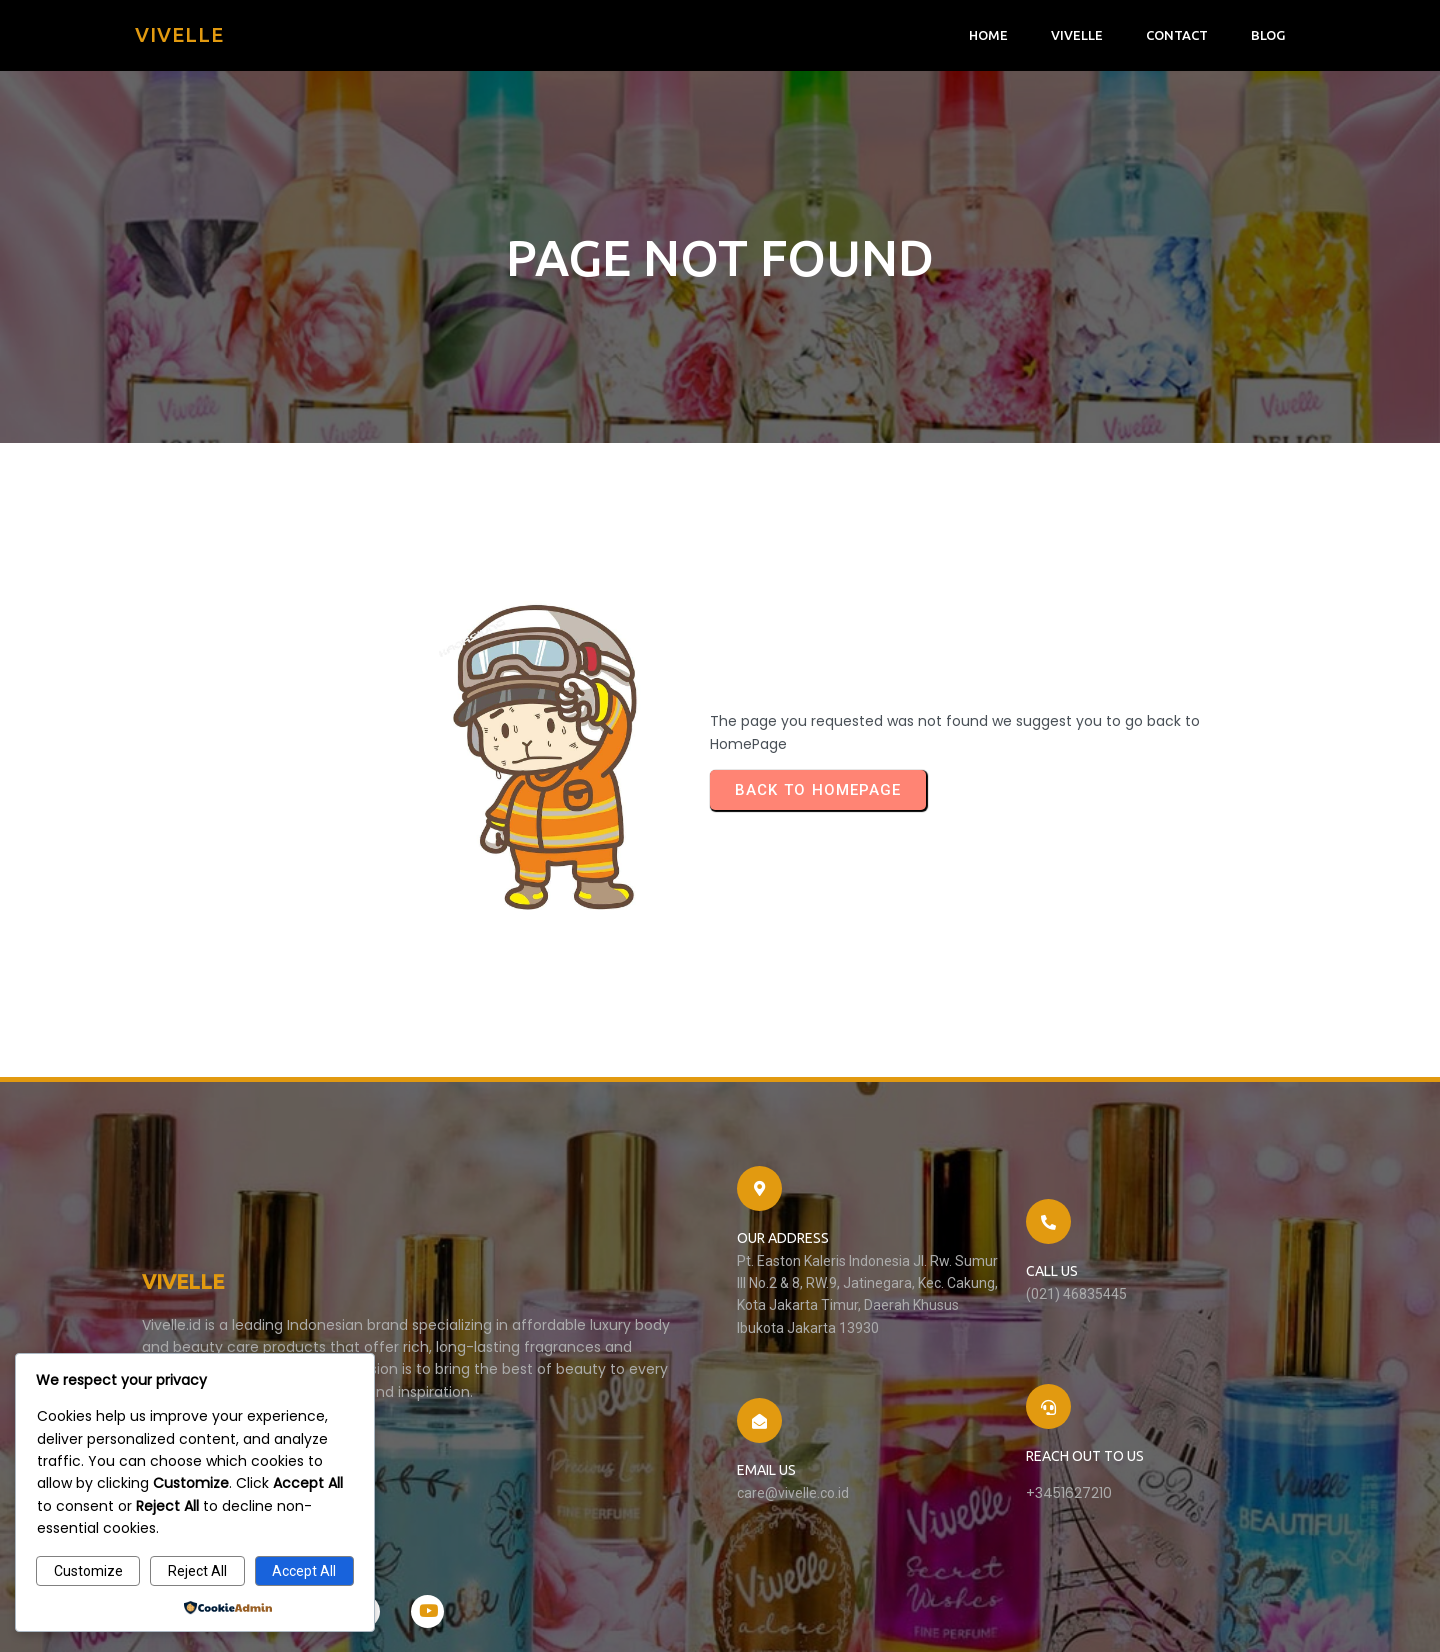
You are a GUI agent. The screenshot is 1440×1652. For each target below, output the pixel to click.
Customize (88, 1571)
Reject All (197, 1571)
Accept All (304, 1571)
